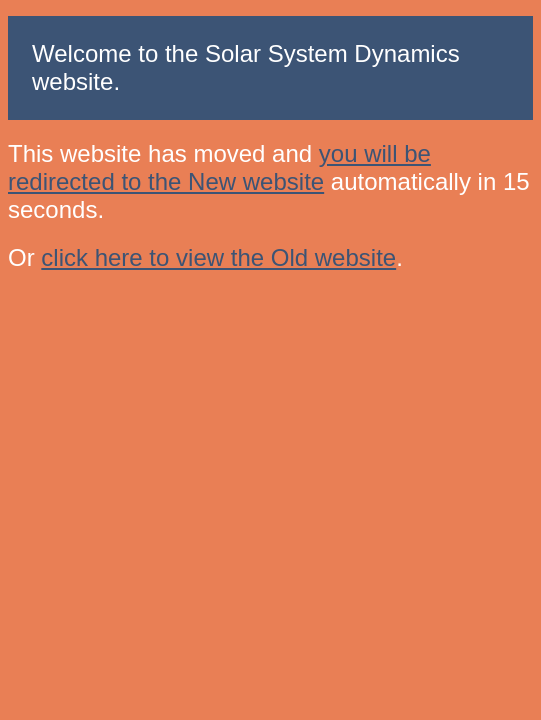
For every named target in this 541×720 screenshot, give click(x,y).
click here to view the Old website (218, 257)
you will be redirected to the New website (219, 167)
